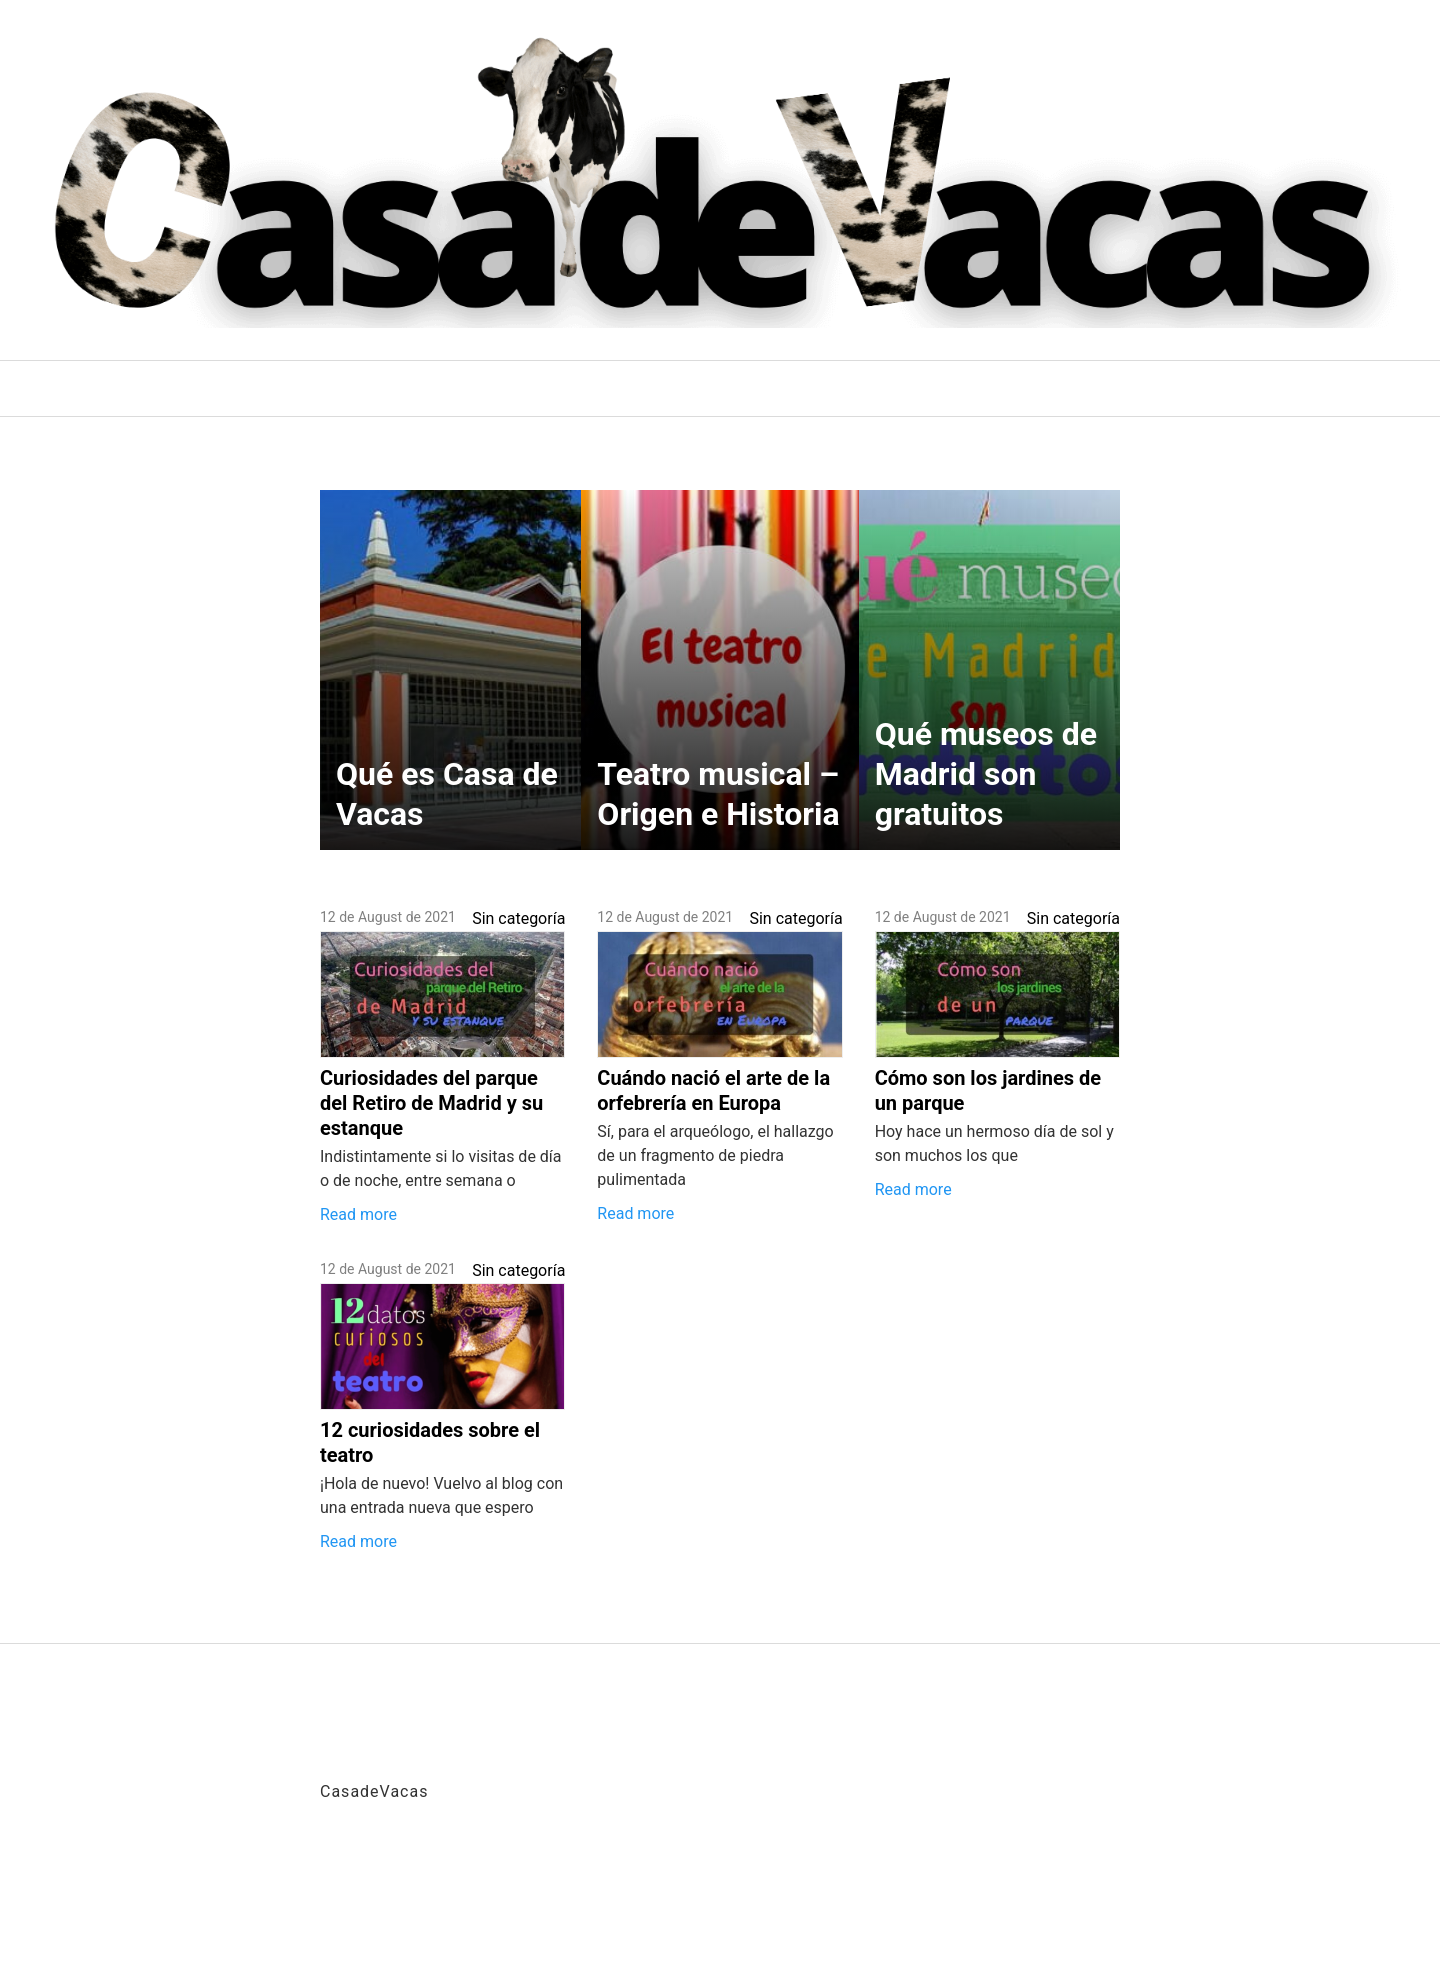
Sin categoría (518, 918)
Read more (358, 1214)
